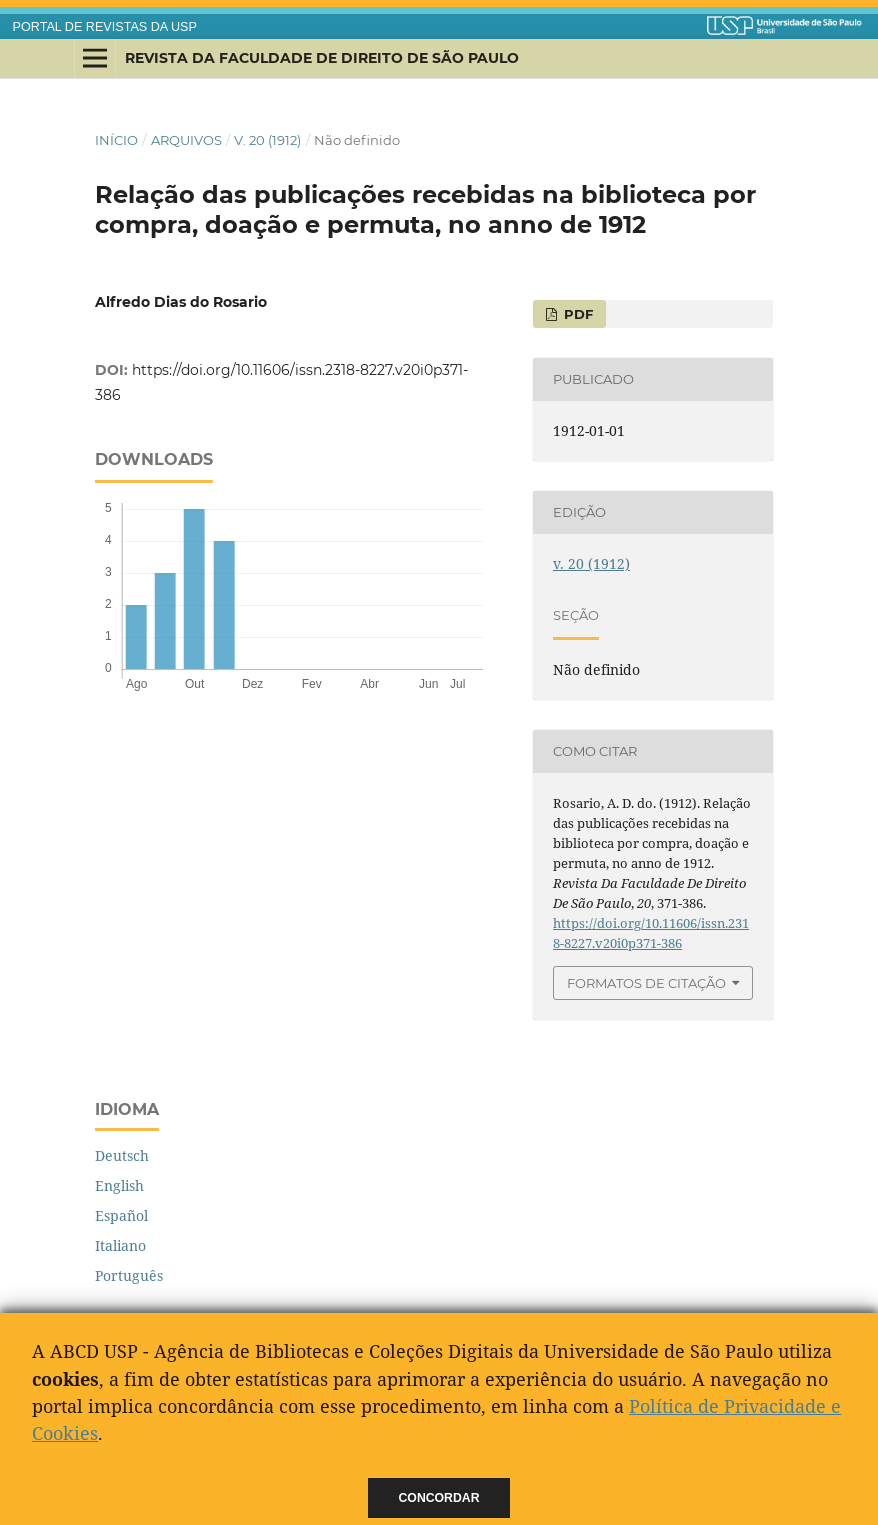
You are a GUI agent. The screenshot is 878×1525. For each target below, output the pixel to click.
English (119, 1185)
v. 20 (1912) (267, 140)
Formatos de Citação (646, 983)
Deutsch (122, 1155)
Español (121, 1215)
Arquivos (186, 140)
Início (116, 140)
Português (129, 1275)
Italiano (120, 1245)
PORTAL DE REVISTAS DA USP (105, 27)
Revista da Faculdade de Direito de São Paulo (322, 58)
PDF (576, 314)
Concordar (439, 1498)
